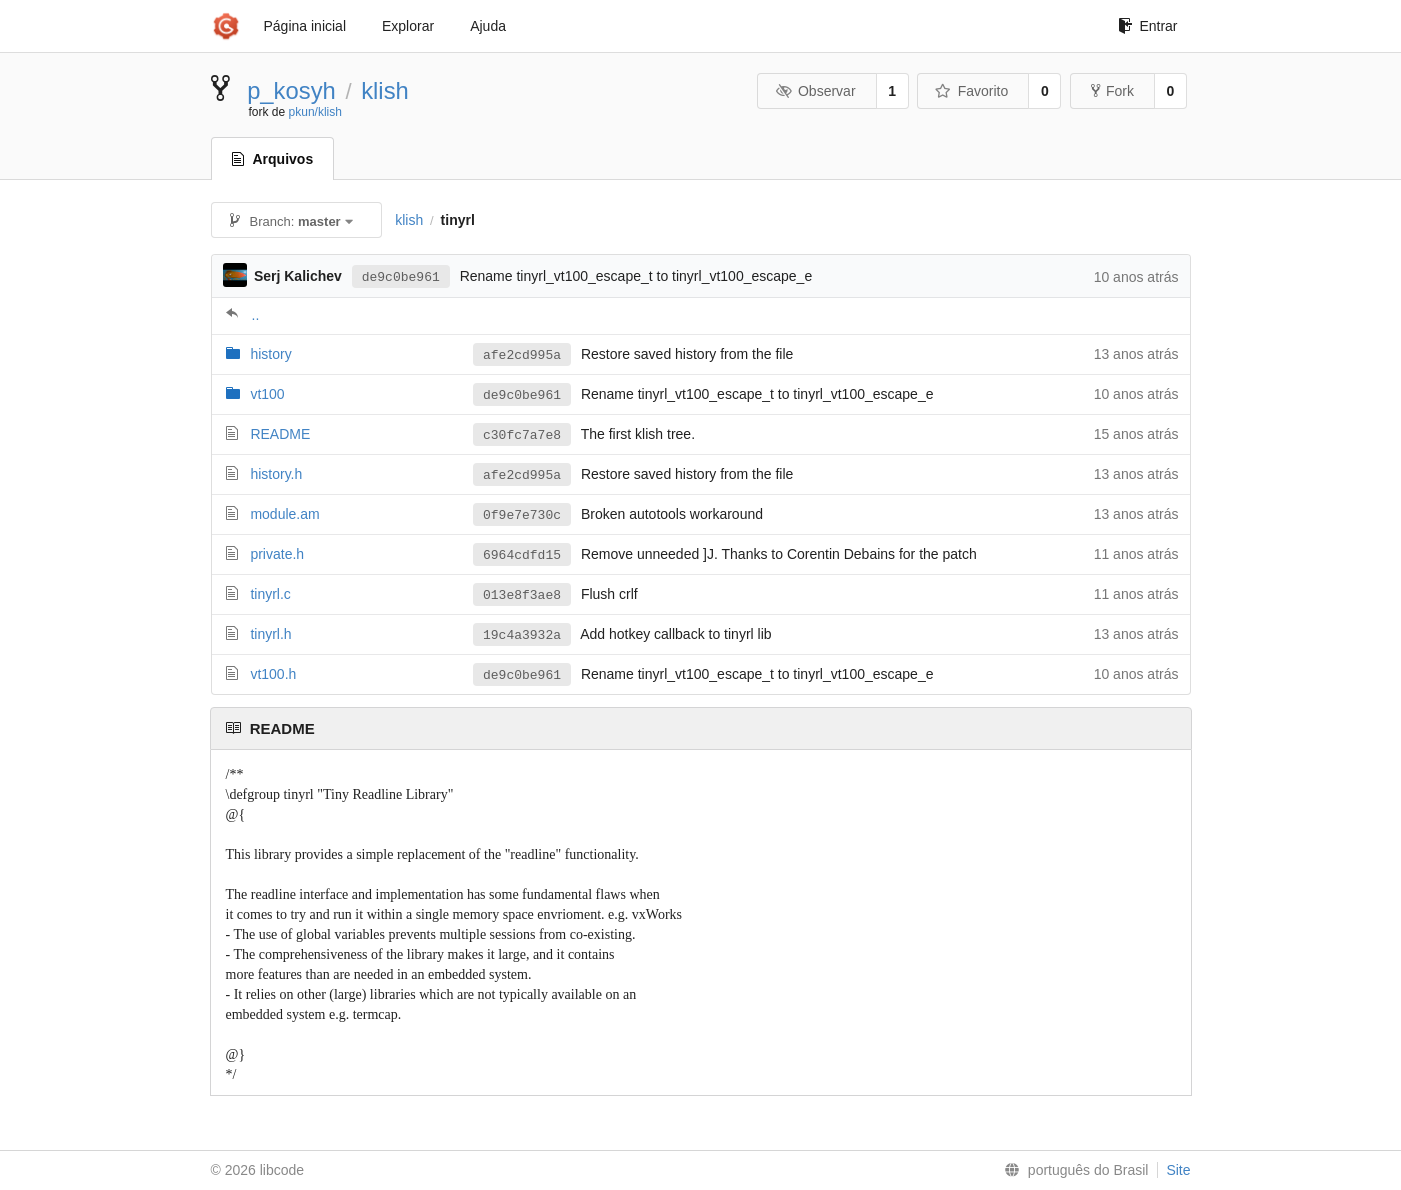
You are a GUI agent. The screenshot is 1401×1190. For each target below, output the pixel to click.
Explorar (408, 26)
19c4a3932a (522, 635)
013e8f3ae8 (522, 595)
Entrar (1147, 26)
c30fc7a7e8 (522, 435)
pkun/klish (315, 112)
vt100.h (273, 674)
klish (385, 90)
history (270, 354)
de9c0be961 (401, 277)
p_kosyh (291, 90)
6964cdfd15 (522, 555)
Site (1178, 1170)
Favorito (971, 91)
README (280, 434)
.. (256, 315)
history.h (276, 474)
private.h (277, 554)
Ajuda (488, 26)
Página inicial (305, 26)
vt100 (267, 394)
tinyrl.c (270, 594)
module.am (284, 514)
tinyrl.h (270, 634)
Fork (1112, 91)
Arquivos (273, 159)
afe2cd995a (522, 355)
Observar (815, 91)
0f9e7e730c (522, 515)
